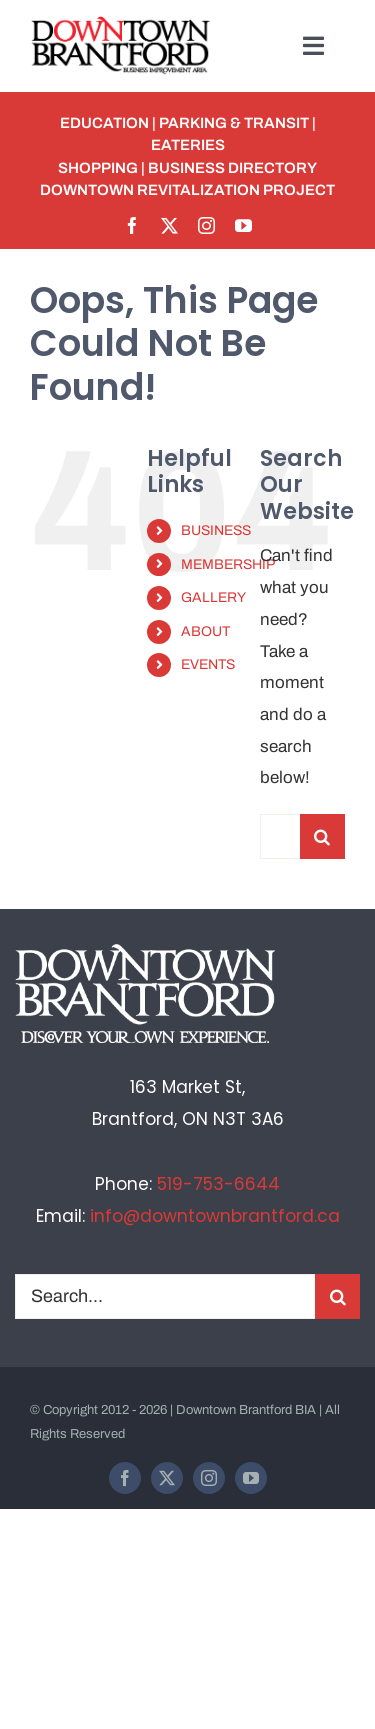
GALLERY (213, 597)
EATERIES (188, 145)
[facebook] (132, 225)
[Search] (322, 836)
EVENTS (208, 664)
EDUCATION (104, 123)
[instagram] (206, 225)
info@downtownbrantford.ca (215, 1216)
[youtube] (243, 225)
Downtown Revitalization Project (187, 190)
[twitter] (169, 225)
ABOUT (205, 631)
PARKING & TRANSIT (234, 123)
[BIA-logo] (122, 24)
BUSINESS (216, 530)
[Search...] (280, 836)
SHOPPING (98, 168)
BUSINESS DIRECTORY (232, 168)
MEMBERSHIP (228, 564)
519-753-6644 (218, 1184)
